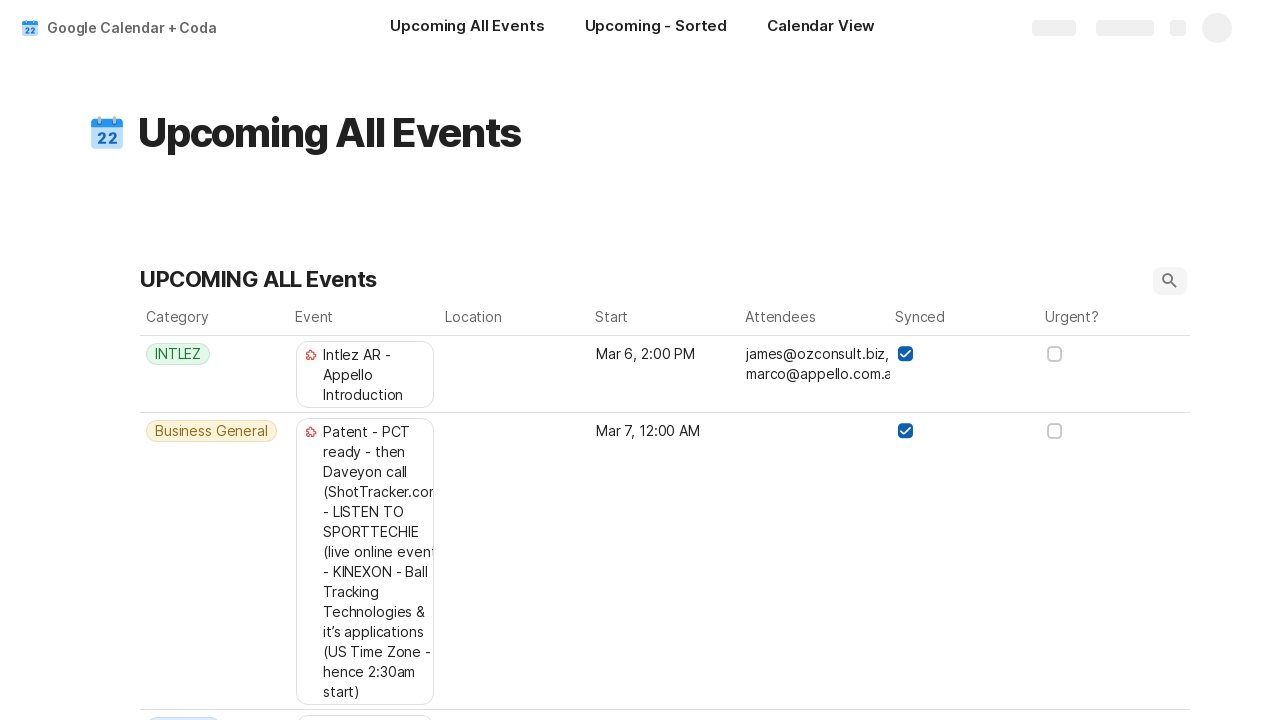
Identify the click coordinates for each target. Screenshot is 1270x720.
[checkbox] (905, 354)
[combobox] (215, 354)
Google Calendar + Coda (132, 27)
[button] (107, 133)
